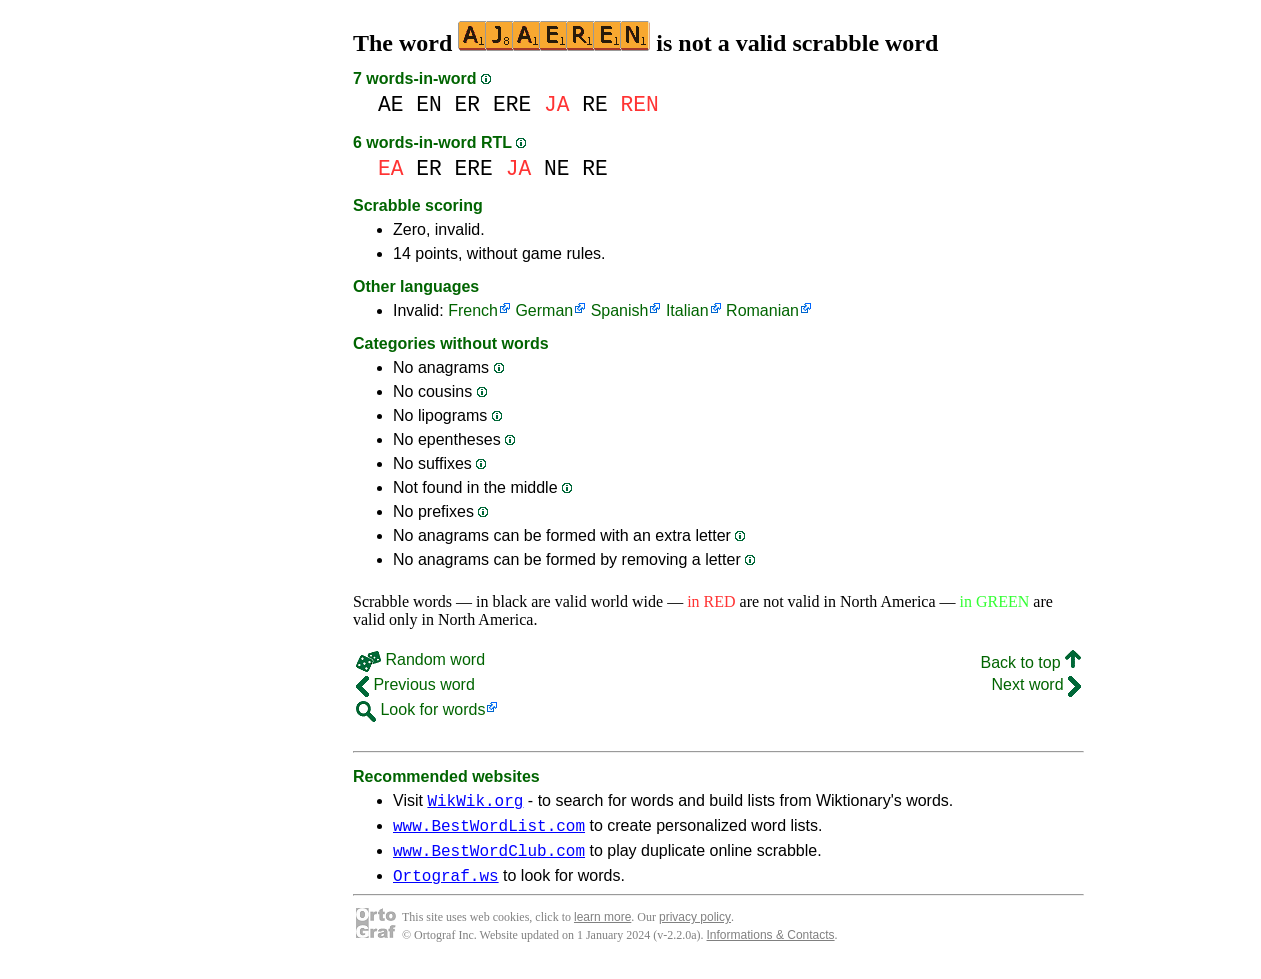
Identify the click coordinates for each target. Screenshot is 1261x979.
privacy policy (695, 929)
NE (557, 168)
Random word (420, 659)
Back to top (1031, 662)
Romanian (762, 310)
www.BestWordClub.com (489, 859)
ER (468, 104)
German (544, 310)
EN (429, 104)
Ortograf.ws (446, 887)
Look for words (420, 709)
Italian (687, 310)
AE (391, 104)
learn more (602, 929)
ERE (512, 104)
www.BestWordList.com (489, 831)
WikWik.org (475, 803)
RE (595, 104)
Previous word (415, 684)
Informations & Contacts (771, 947)
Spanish (620, 310)
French (473, 310)
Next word (1036, 684)
